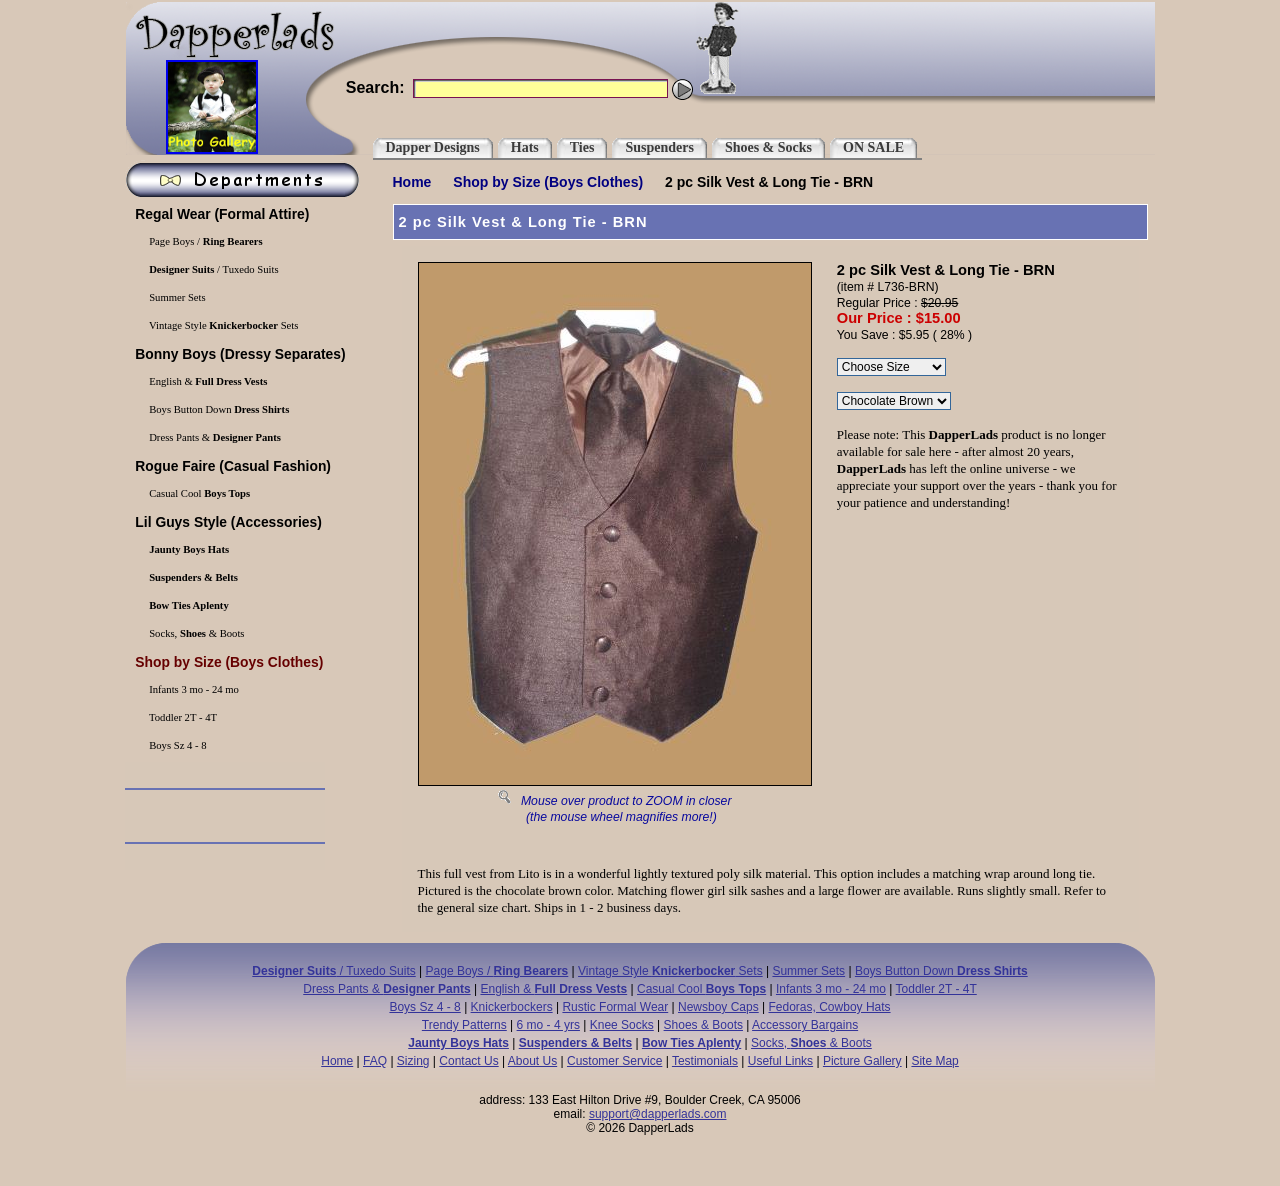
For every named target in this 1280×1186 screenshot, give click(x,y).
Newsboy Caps (718, 1007)
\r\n (894, 401)
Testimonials (705, 1061)
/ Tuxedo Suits (213, 269)
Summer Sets (176, 297)
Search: (375, 87)
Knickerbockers (512, 1007)
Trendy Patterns (464, 1025)
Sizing (413, 1061)
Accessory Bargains (805, 1025)
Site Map (934, 1061)
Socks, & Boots (196, 633)
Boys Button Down (218, 409)
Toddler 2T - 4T (182, 717)
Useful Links (780, 1061)
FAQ (375, 1061)
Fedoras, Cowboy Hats (830, 1007)
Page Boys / (205, 241)
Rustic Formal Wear (615, 1007)
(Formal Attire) (221, 214)
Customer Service (614, 1061)
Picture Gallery (862, 1061)
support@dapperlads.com (658, 1114)
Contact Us (468, 1061)
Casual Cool (199, 493)
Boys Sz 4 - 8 (177, 745)
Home (412, 182)
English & (207, 381)
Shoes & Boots (703, 1025)
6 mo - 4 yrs (548, 1025)
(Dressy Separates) (239, 354)
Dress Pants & (214, 437)
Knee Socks (622, 1025)
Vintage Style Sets (223, 325)
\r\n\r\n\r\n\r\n (891, 367)
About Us (532, 1061)
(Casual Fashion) (231, 466)
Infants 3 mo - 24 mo (193, 689)
